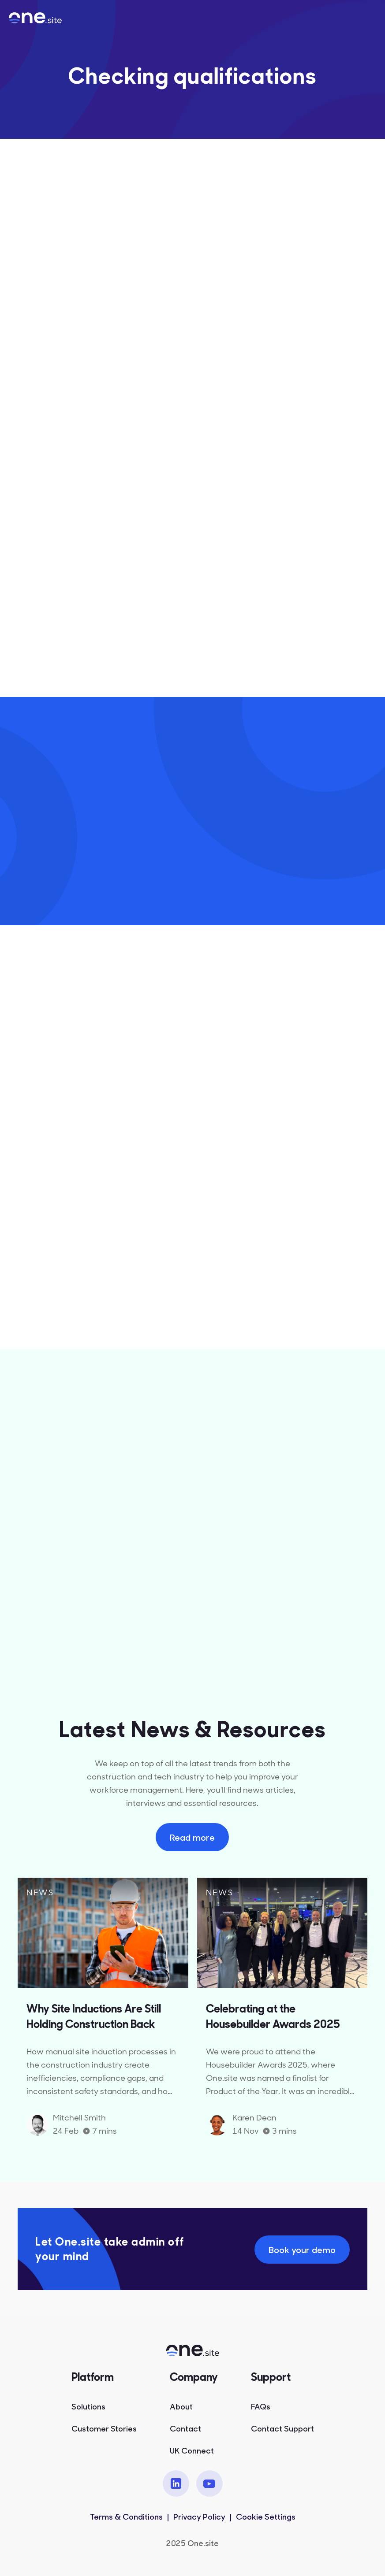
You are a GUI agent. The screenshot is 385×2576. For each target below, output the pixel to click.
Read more (192, 1837)
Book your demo (302, 2249)
